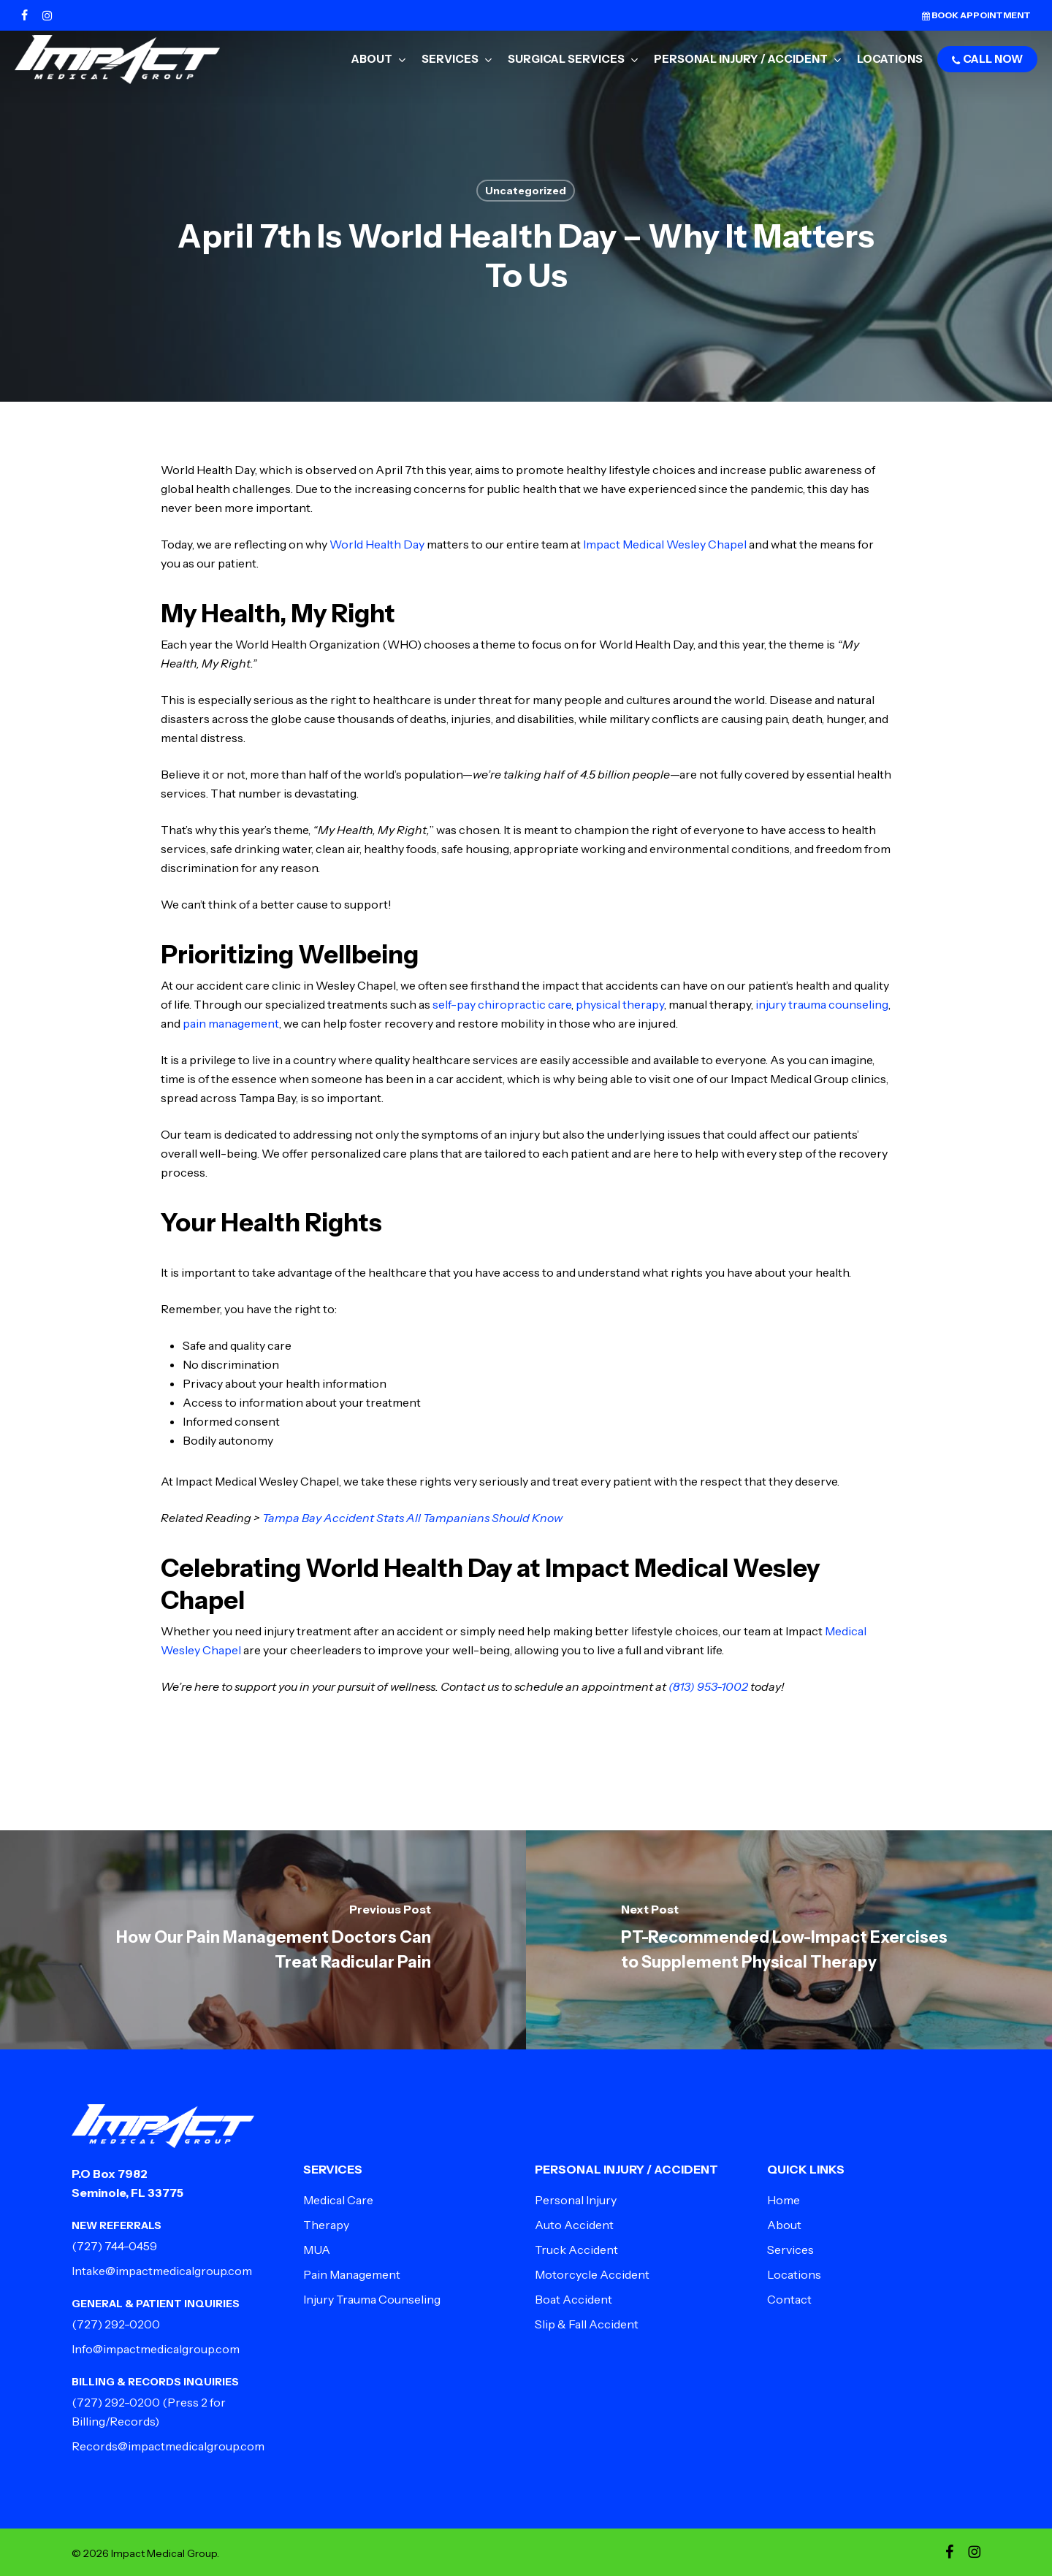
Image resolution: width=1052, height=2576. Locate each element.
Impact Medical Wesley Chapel (665, 544)
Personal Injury (576, 2200)
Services (790, 2249)
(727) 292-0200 (116, 2324)
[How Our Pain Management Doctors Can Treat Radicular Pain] (263, 1939)
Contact (789, 2299)
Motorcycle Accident (592, 2274)
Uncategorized (525, 190)
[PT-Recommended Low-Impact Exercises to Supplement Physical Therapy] (789, 1939)
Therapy (326, 2224)
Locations (794, 2274)
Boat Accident (573, 2299)
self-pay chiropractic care (501, 1004)
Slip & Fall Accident (587, 2324)
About (784, 2224)
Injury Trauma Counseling (372, 2299)
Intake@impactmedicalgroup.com (162, 2270)
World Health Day (376, 544)
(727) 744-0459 (114, 2246)
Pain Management (351, 2274)
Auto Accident (574, 2224)
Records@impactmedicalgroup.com (168, 2446)
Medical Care (338, 2200)
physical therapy (620, 1004)
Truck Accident (576, 2249)
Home (783, 2200)
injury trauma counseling (821, 1004)
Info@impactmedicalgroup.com (156, 2349)
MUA (316, 2249)
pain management (231, 1023)
